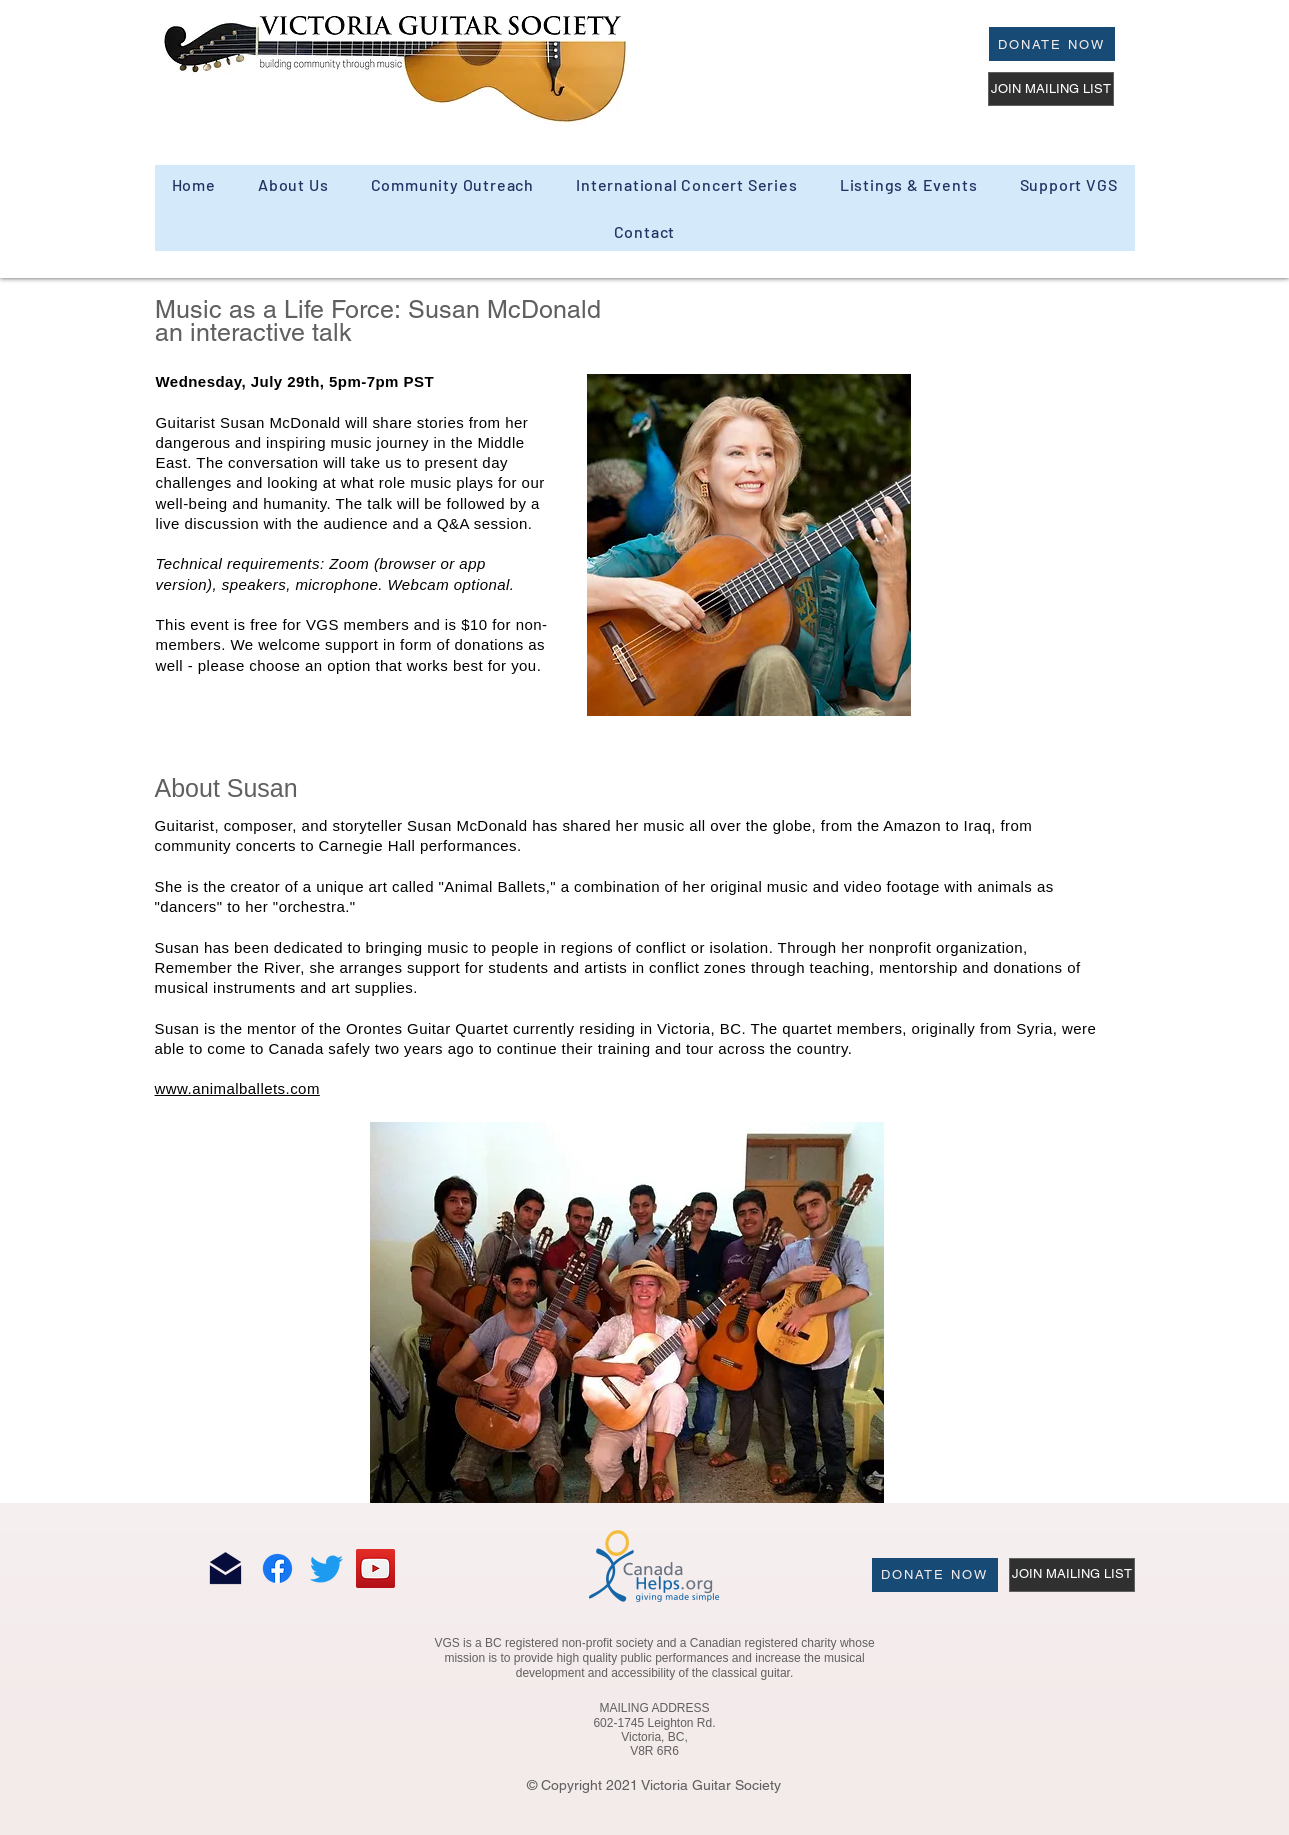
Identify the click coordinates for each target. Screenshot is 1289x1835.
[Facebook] (277, 1568)
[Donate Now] (1052, 44)
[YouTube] (375, 1568)
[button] (452, 184)
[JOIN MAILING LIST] (1051, 89)
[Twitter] (326, 1568)
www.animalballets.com (237, 1088)
